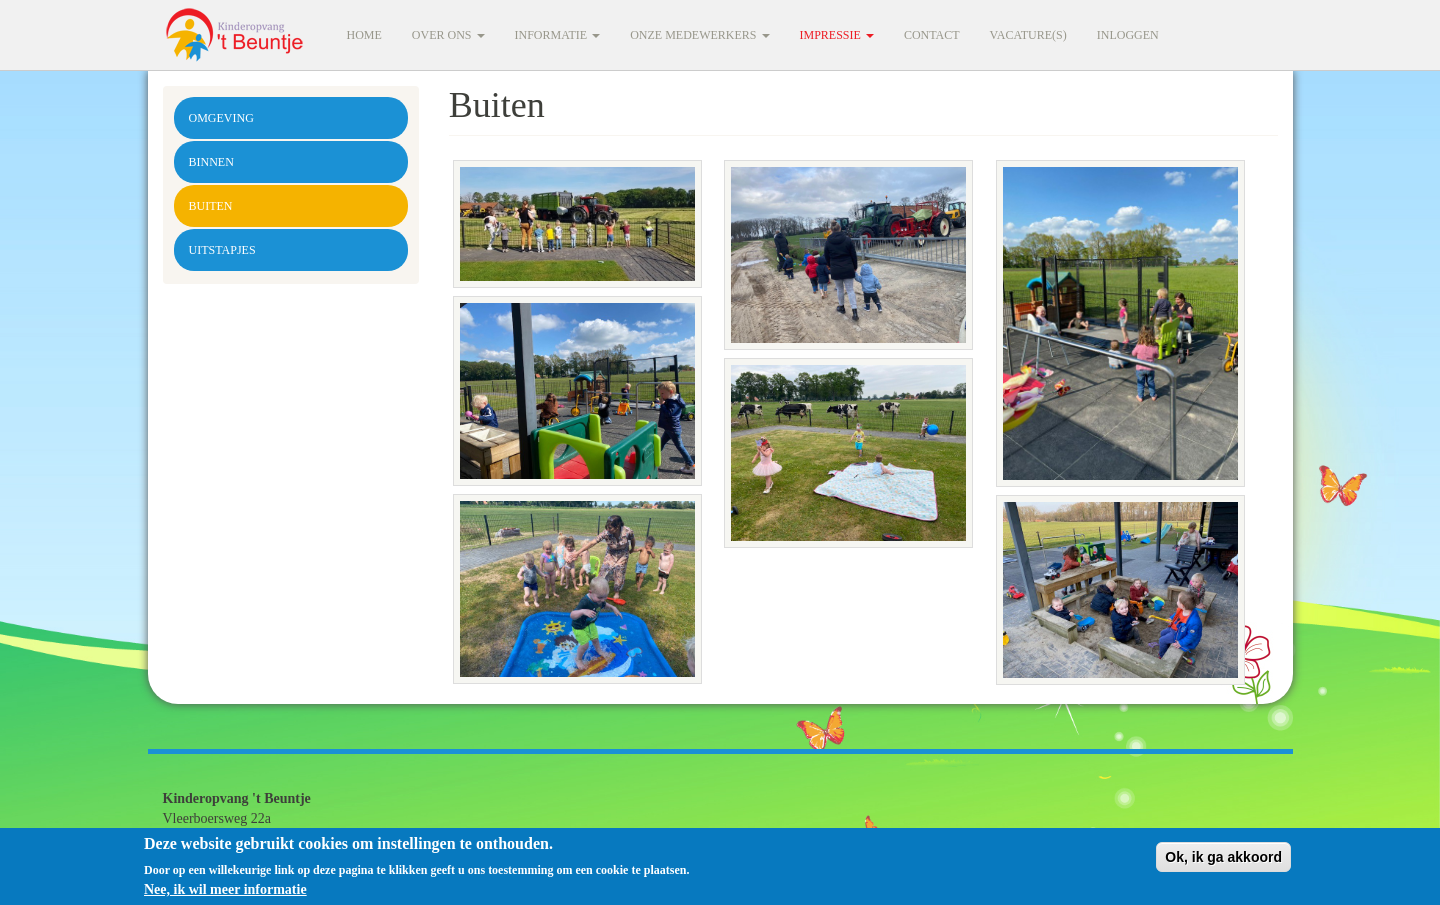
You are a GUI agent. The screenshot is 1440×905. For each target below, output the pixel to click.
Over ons (448, 35)
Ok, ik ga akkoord (1223, 862)
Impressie (837, 35)
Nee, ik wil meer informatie (225, 894)
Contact (932, 35)
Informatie (558, 35)
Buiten (211, 206)
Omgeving (221, 118)
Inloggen (1128, 35)
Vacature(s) (1028, 35)
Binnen (211, 162)
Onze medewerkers (699, 35)
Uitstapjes (222, 250)
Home (364, 35)
